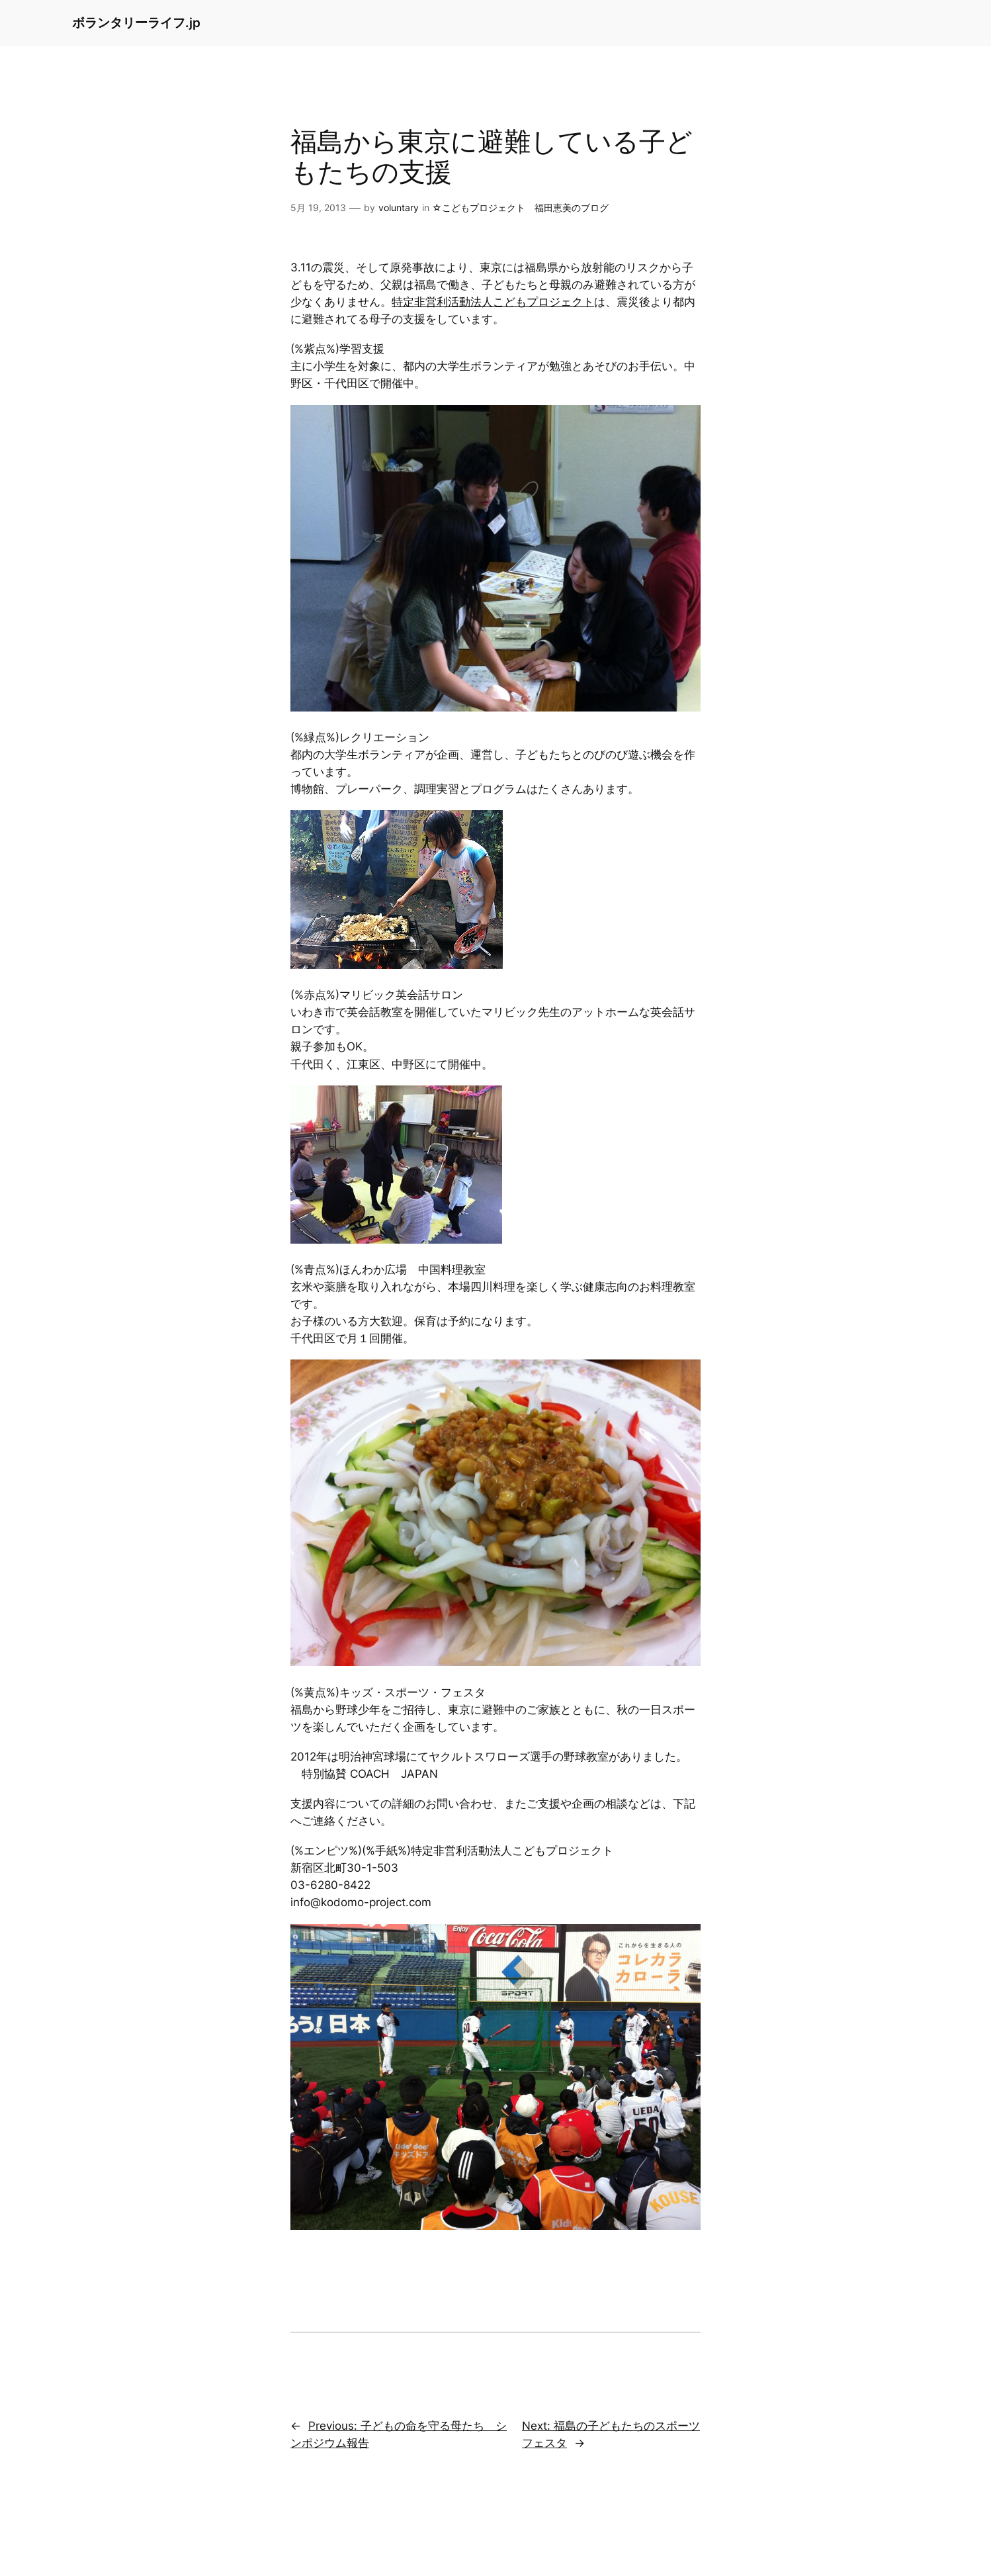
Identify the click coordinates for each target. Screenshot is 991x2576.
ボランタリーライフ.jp (136, 22)
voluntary (398, 207)
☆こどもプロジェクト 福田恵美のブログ (520, 207)
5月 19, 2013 (318, 207)
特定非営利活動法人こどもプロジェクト (493, 301)
